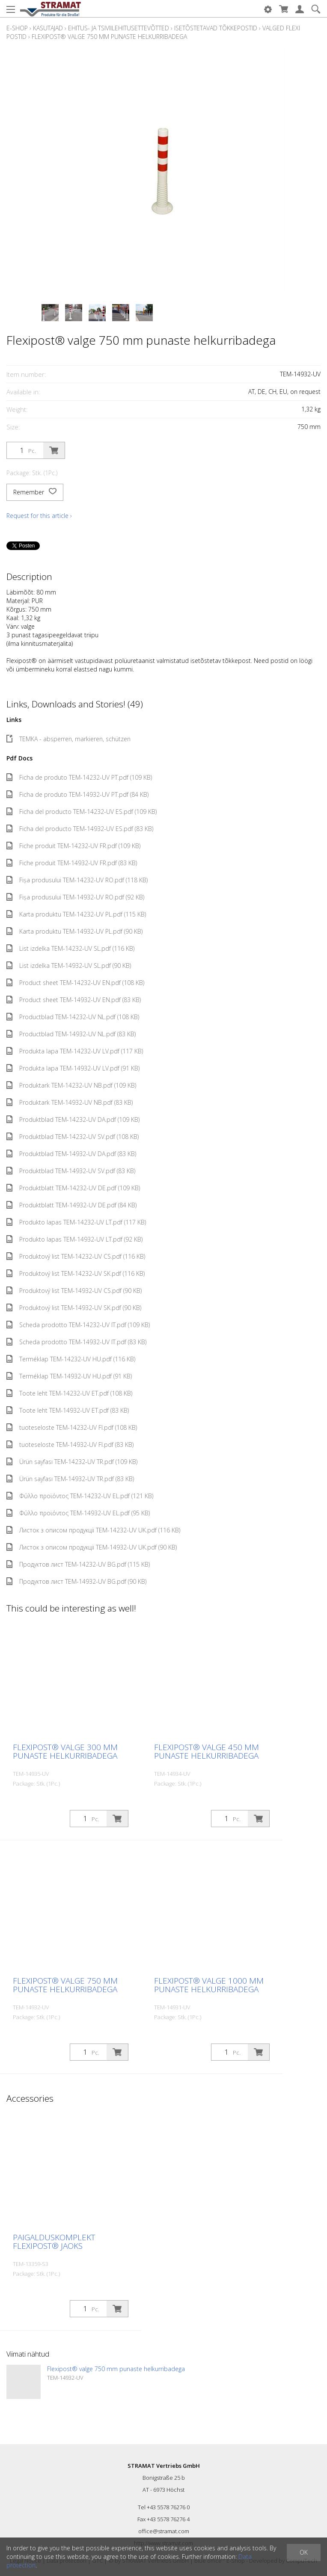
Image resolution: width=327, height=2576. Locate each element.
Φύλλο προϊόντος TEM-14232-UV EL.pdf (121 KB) (79, 1496)
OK (304, 2552)
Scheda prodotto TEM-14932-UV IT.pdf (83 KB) (76, 1342)
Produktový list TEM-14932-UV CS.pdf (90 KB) (74, 1291)
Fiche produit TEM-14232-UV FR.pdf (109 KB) (73, 846)
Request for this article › (39, 516)
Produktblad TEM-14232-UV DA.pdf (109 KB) (73, 1119)
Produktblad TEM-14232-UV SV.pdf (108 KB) (72, 1137)
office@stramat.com (163, 2531)
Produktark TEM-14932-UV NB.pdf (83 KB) (69, 1102)
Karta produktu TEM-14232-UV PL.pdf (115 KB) (76, 914)
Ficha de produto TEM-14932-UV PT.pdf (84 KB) (77, 794)
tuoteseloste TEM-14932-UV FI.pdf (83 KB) (70, 1444)
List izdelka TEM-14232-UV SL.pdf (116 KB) (70, 948)
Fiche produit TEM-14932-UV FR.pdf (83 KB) (71, 863)
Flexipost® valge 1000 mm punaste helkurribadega (209, 1985)
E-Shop (17, 28)
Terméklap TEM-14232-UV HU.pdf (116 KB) (70, 1359)
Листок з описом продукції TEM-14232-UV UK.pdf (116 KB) (93, 1530)
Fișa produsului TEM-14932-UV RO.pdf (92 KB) (75, 897)
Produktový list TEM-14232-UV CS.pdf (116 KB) (75, 1256)
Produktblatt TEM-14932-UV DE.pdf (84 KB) (71, 1205)
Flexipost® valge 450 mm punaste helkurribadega (206, 1751)
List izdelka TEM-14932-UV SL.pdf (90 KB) (68, 965)
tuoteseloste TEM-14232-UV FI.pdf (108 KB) (71, 1427)
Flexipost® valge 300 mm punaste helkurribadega (65, 1751)
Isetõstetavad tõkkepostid (215, 28)
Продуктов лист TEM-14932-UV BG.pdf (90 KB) (76, 1581)
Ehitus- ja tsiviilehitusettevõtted (118, 28)
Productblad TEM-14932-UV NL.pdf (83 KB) (71, 1034)
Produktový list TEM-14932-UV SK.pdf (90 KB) (73, 1308)
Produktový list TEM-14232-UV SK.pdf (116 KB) (75, 1273)
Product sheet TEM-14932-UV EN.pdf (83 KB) (73, 1000)
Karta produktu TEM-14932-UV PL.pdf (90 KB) (74, 931)
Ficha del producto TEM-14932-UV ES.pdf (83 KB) (79, 829)
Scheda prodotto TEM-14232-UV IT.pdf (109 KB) (78, 1325)
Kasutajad (48, 28)
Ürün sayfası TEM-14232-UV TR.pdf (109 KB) (71, 1462)
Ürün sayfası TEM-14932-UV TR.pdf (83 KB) (70, 1479)
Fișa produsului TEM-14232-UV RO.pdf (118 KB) (77, 880)
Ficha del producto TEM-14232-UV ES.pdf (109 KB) (81, 811)
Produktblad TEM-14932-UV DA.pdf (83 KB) (71, 1154)
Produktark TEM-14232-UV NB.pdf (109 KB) (71, 1085)
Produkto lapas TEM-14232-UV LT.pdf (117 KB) (76, 1222)
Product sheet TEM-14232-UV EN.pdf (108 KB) (75, 983)
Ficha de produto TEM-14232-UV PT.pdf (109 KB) (79, 777)
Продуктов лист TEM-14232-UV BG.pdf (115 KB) (78, 1564)
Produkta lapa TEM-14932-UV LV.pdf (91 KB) (73, 1068)
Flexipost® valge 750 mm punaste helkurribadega (109, 37)
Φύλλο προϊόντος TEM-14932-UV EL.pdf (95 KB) (78, 1513)
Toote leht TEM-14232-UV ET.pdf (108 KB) (69, 1393)
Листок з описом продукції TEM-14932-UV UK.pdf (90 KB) (91, 1547)
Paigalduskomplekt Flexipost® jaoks (54, 2241)
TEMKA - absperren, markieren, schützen (68, 739)
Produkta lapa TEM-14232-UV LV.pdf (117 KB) (74, 1051)
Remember (34, 492)
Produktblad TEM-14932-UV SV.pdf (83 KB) (70, 1171)
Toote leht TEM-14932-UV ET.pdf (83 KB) (67, 1410)
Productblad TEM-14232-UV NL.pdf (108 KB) (72, 1017)
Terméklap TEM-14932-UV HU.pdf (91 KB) (69, 1376)
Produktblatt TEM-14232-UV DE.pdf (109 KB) (73, 1188)
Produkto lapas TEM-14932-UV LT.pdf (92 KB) (74, 1239)
